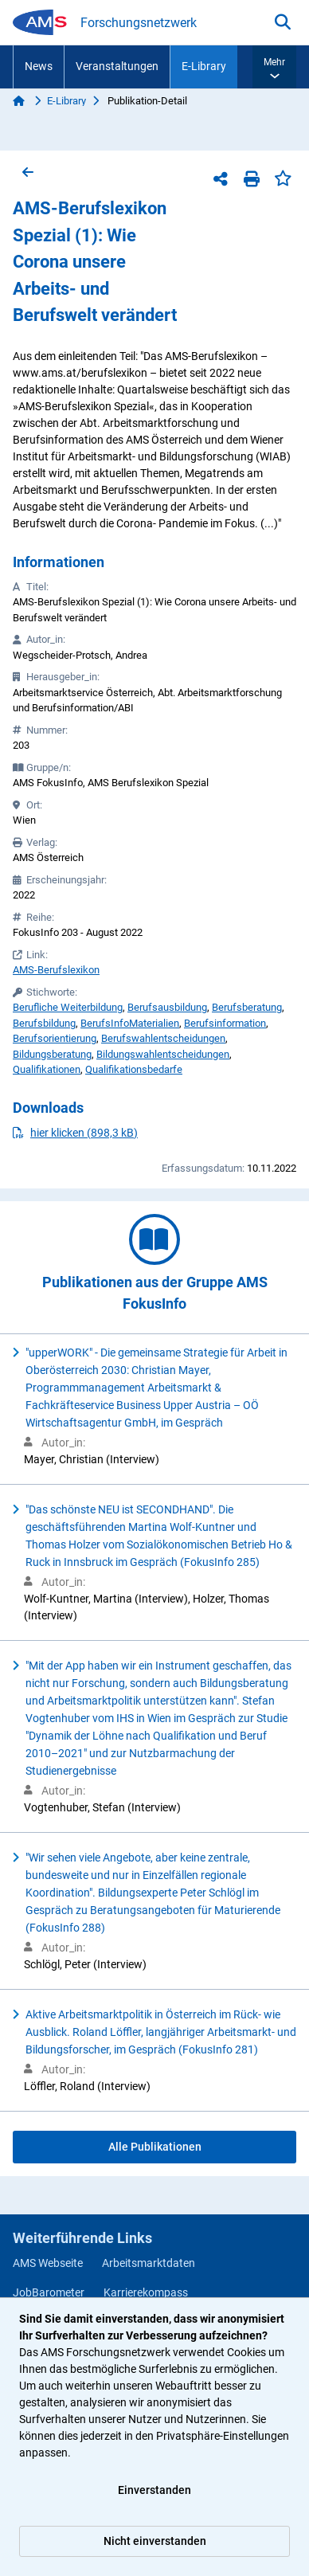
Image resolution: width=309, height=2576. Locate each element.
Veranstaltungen (117, 66)
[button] (274, 66)
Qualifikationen (46, 1069)
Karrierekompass (146, 2292)
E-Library (204, 66)
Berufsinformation (225, 1023)
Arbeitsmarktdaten (148, 2263)
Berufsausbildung (167, 1007)
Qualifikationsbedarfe (133, 1069)
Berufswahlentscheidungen (163, 1038)
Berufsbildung (44, 1023)
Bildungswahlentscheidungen (162, 1054)
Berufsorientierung (54, 1038)
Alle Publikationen (154, 2146)
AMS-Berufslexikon (56, 970)
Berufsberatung (247, 1007)
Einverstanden (154, 2490)
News (39, 66)
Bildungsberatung (52, 1054)
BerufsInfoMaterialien (129, 1023)
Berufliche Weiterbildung (68, 1007)
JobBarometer (48, 2292)
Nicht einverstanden (155, 2541)
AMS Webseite (48, 2263)
